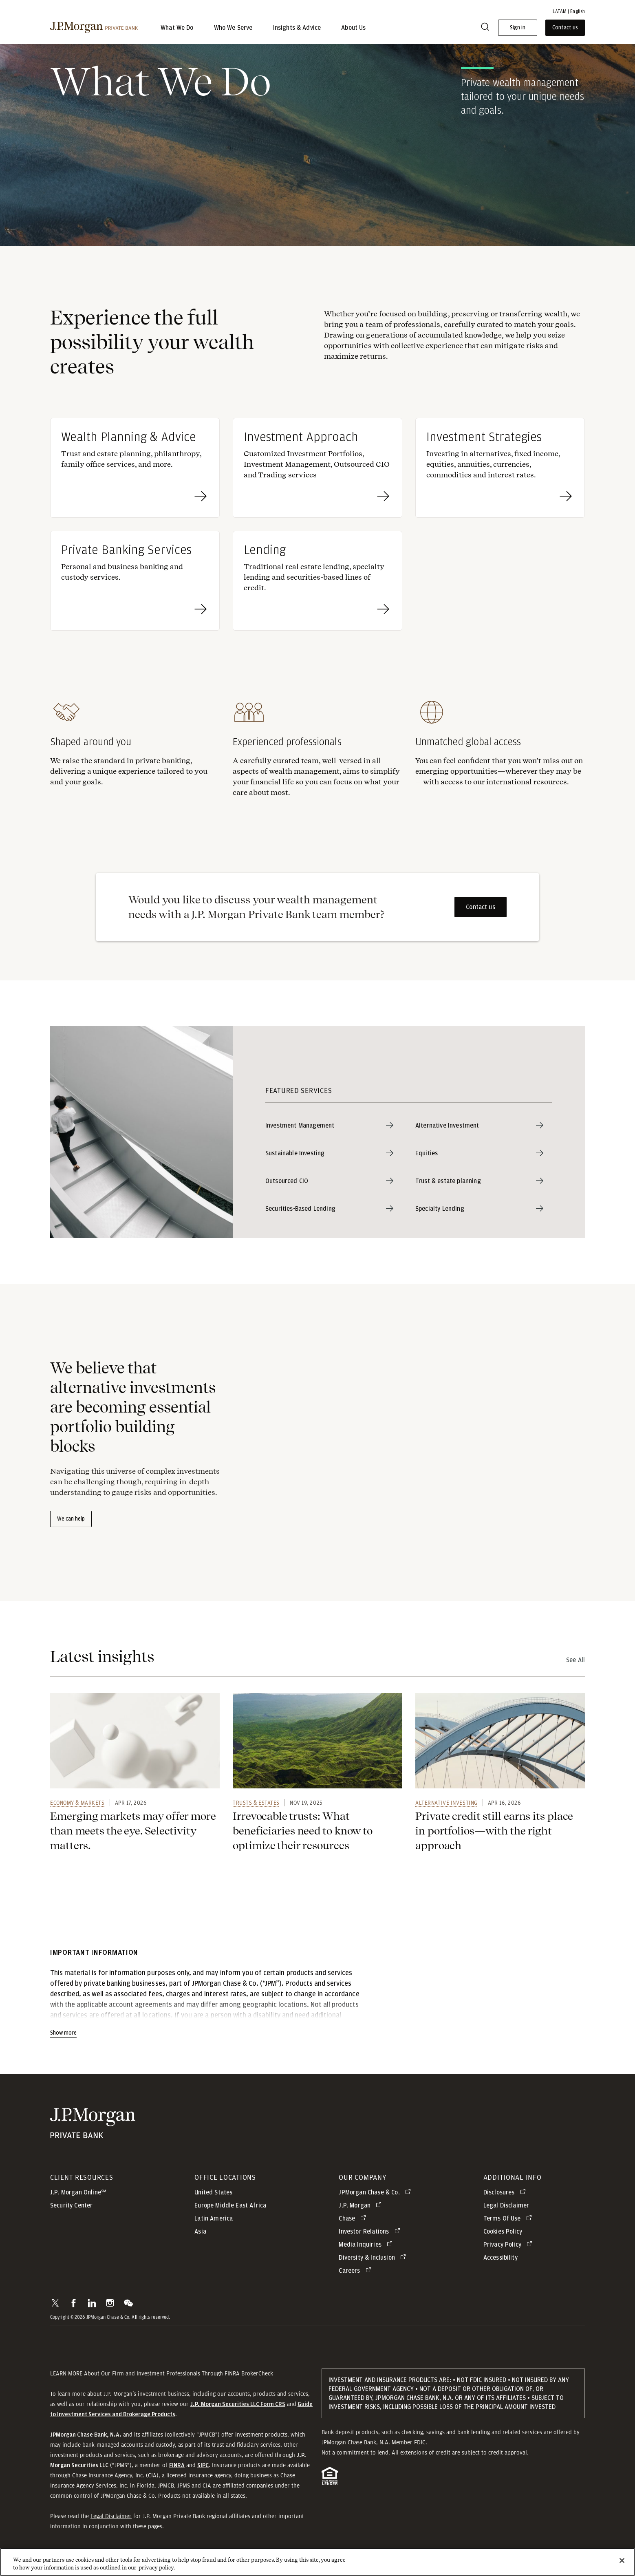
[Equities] (483, 1156)
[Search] (485, 28)
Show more (63, 2036)
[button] (55, 2305)
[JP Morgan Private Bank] (92, 2126)
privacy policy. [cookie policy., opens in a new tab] (157, 2569)
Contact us (480, 910)
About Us (353, 27)
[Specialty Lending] (483, 1211)
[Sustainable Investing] (333, 1156)
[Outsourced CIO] (333, 1183)
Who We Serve (233, 27)
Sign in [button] (517, 28)
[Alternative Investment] (483, 1128)
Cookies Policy (502, 2234)
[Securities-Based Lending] (333, 1211)
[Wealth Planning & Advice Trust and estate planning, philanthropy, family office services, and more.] (134, 470)
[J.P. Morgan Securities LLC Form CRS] (237, 2406)
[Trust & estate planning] (483, 1183)
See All (575, 1663)
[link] (135, 1743)
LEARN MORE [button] (66, 2376)
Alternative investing (446, 1805)
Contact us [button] (565, 28)
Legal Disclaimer (111, 2519)
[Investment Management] (333, 1128)
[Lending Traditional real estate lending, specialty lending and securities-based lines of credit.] (317, 583)
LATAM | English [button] (569, 11)
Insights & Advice (297, 27)
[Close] (622, 2562)
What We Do (177, 27)
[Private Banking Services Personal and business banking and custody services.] (134, 583)
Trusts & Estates (256, 1805)
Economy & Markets (77, 1805)
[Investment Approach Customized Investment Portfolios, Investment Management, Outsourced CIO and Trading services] (317, 470)
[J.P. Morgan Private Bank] (94, 27)
